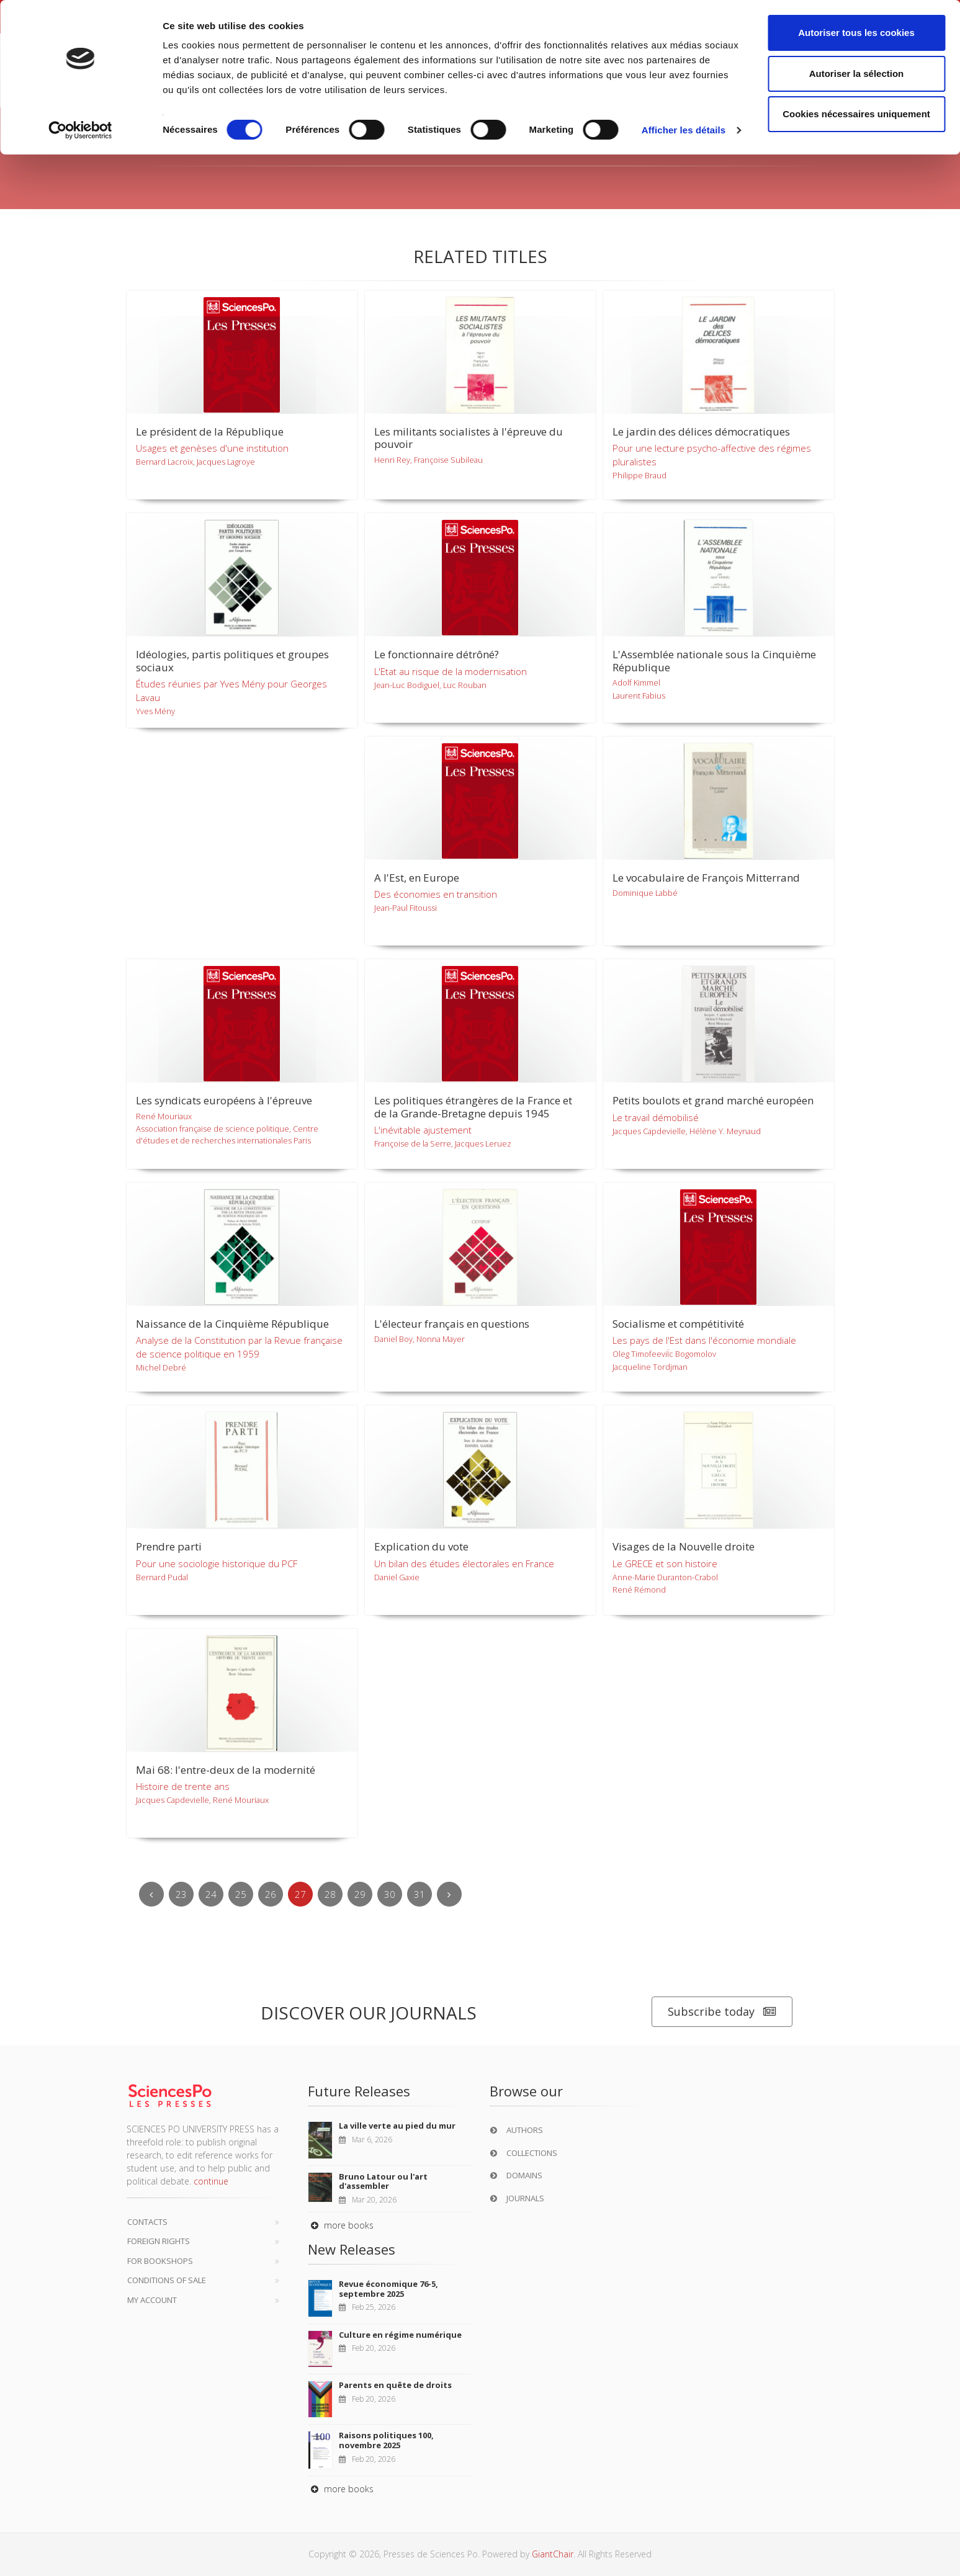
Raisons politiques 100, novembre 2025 (386, 2440)
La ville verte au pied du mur (397, 2125)
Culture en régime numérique (400, 2334)
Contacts (147, 2221)
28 (330, 1894)
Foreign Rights (158, 2241)
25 (240, 1894)
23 (181, 1894)
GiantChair (552, 2554)
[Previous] (151, 1894)
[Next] (449, 1894)
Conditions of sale (166, 2280)
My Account (152, 2299)
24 (211, 1894)
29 (360, 1894)
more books (341, 2225)
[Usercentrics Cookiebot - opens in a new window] (80, 130)
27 (300, 1894)
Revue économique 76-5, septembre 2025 (388, 2288)
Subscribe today (722, 2011)
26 (270, 1894)
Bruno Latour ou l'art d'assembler (383, 2181)
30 (389, 1894)
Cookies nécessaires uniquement (856, 114)
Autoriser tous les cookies (856, 32)
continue (211, 2181)
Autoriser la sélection (856, 73)
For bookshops (160, 2260)
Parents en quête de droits (395, 2384)
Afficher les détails (683, 130)
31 (419, 1894)
